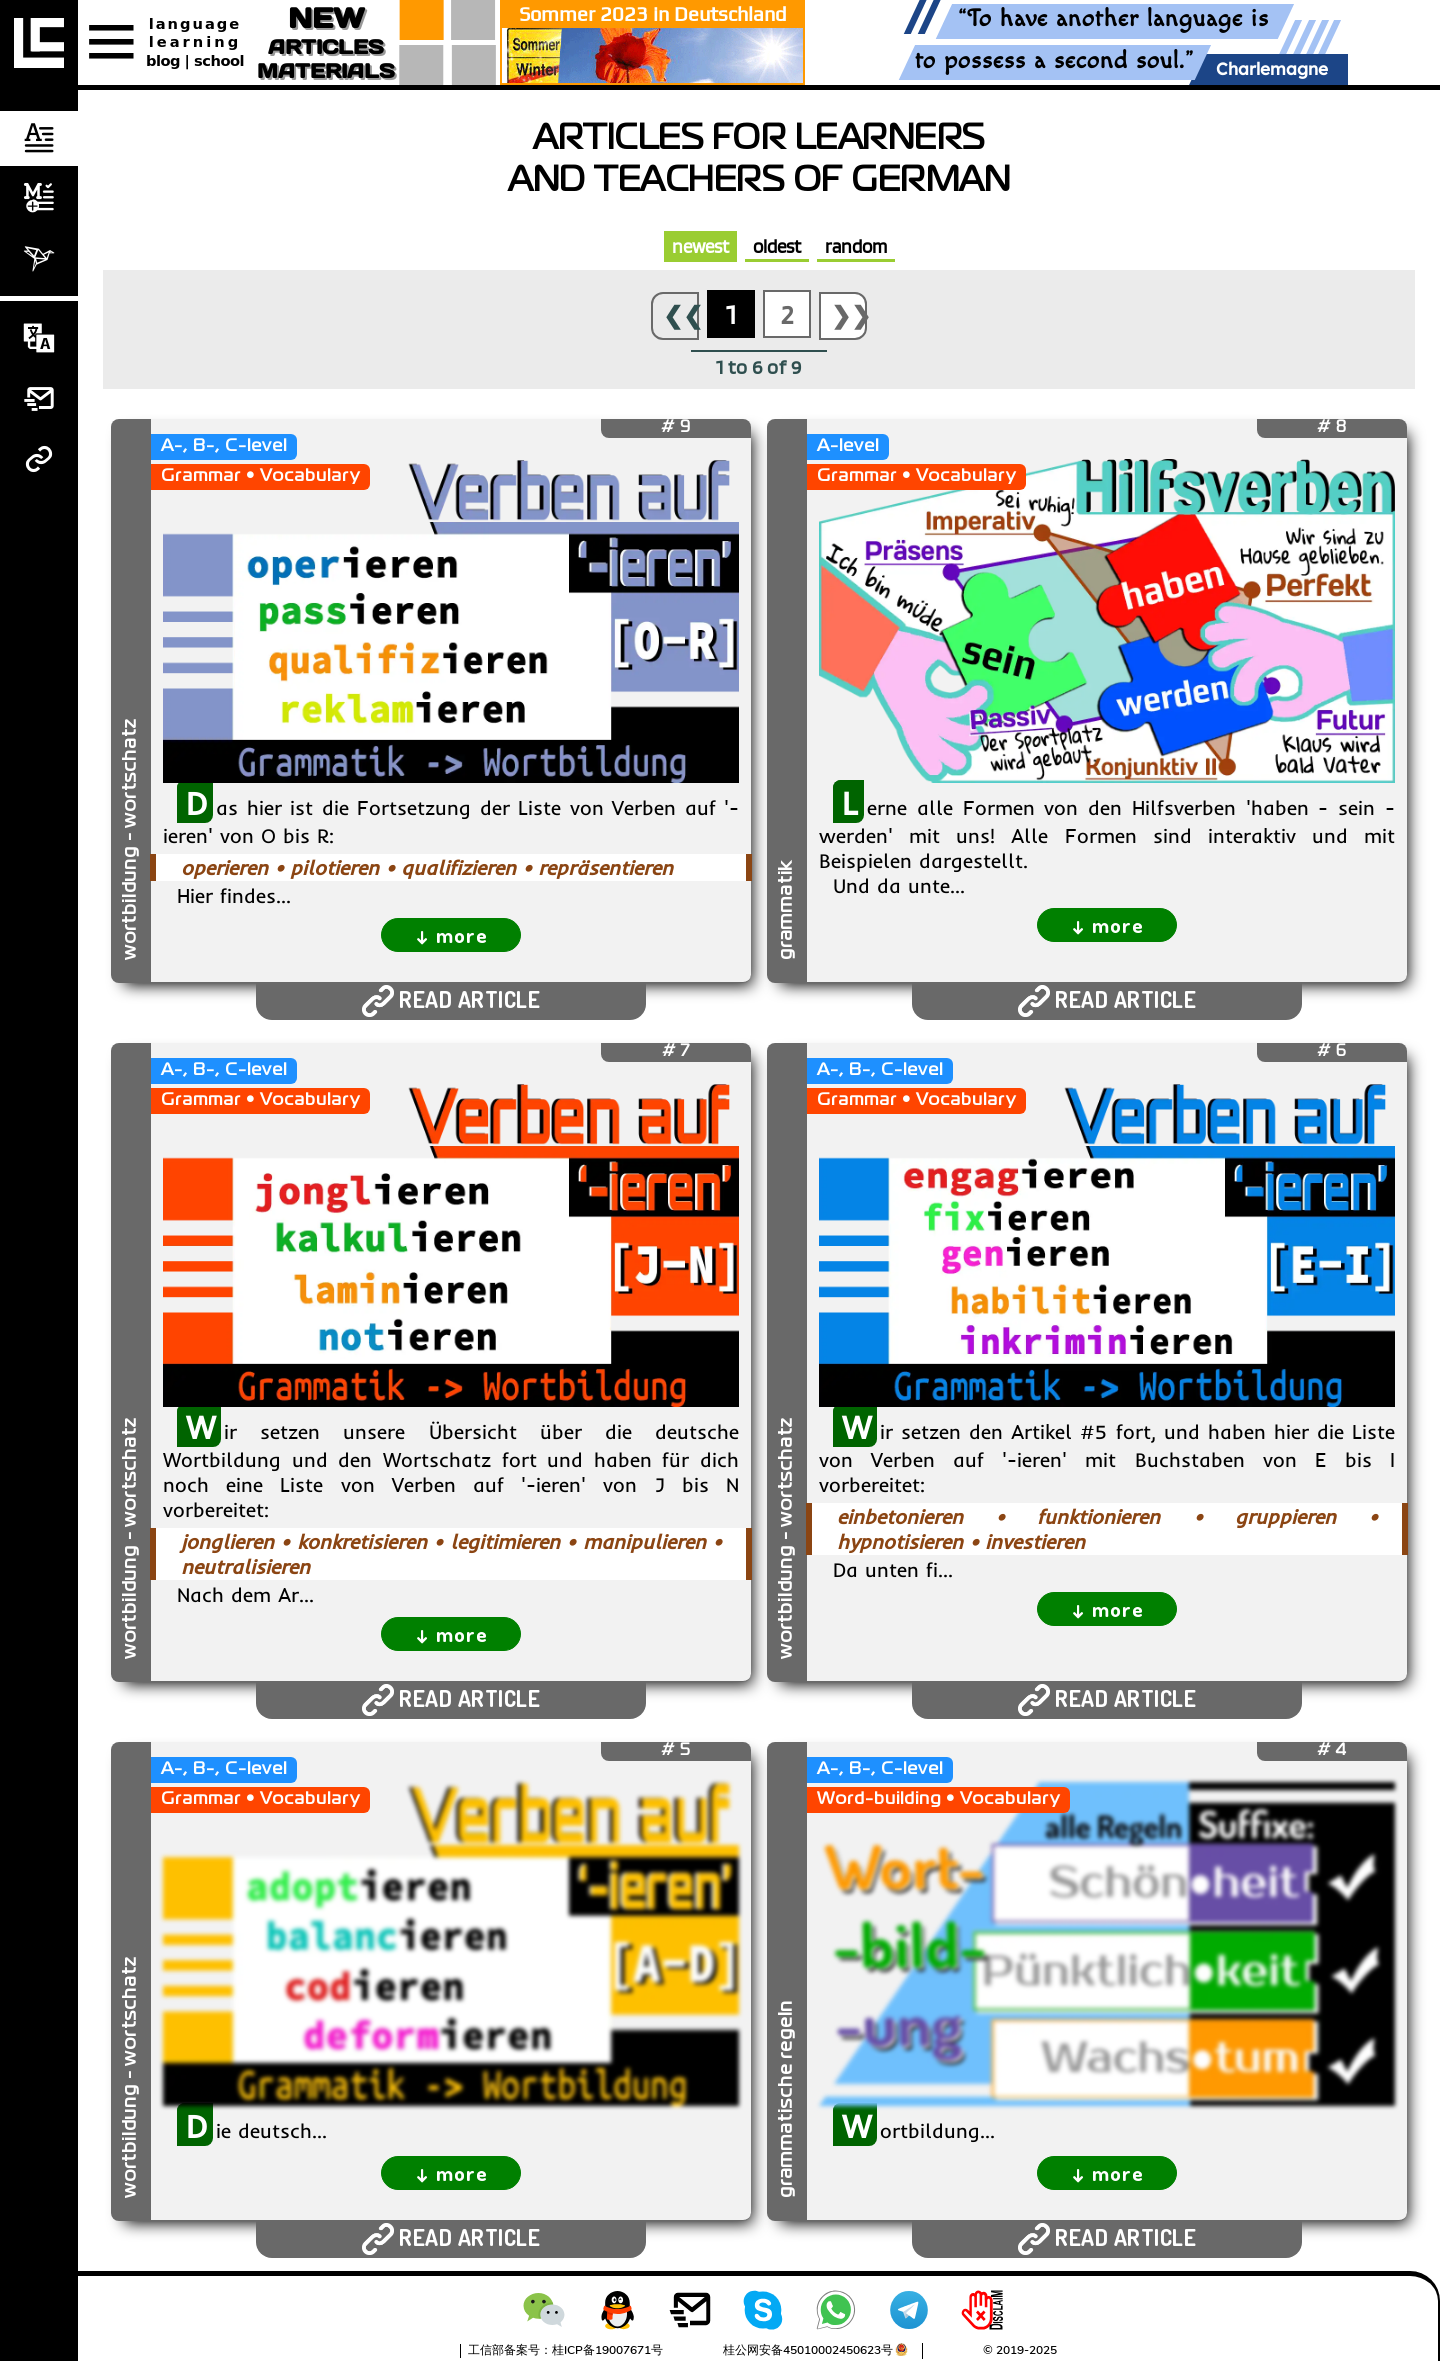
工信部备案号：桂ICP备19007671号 (565, 2350)
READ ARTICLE (451, 1001)
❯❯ (849, 315)
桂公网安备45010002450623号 (808, 2350)
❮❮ (681, 315)
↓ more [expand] (451, 934)
